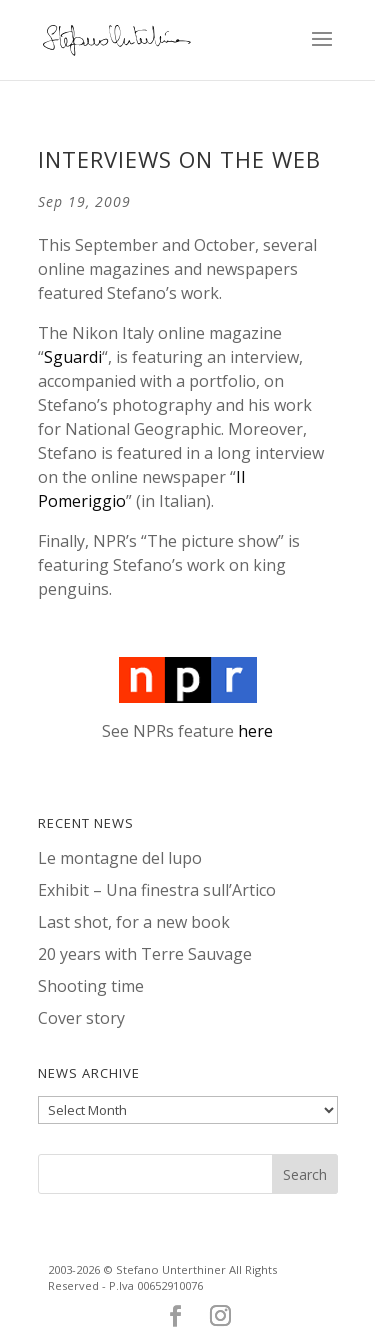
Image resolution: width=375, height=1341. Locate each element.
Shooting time (91, 986)
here (255, 731)
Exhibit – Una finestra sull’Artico (157, 890)
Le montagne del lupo (120, 858)
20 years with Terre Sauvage (145, 954)
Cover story (81, 1018)
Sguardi (73, 357)
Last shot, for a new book (134, 922)
